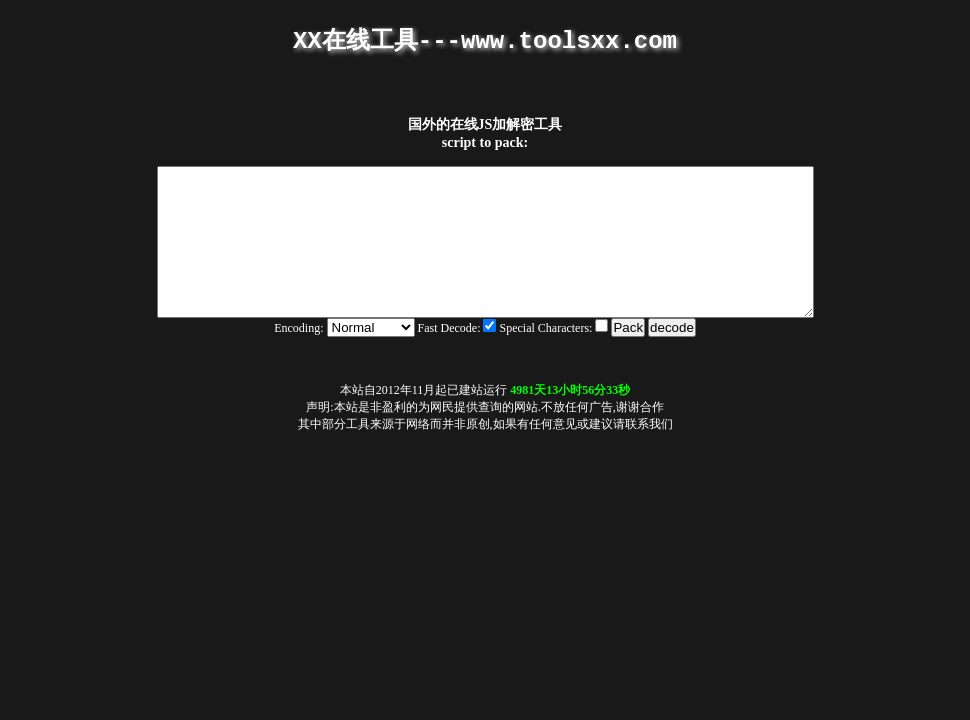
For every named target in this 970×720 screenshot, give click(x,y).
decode (672, 357)
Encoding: (298, 358)
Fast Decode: (459, 358)
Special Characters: (555, 358)
